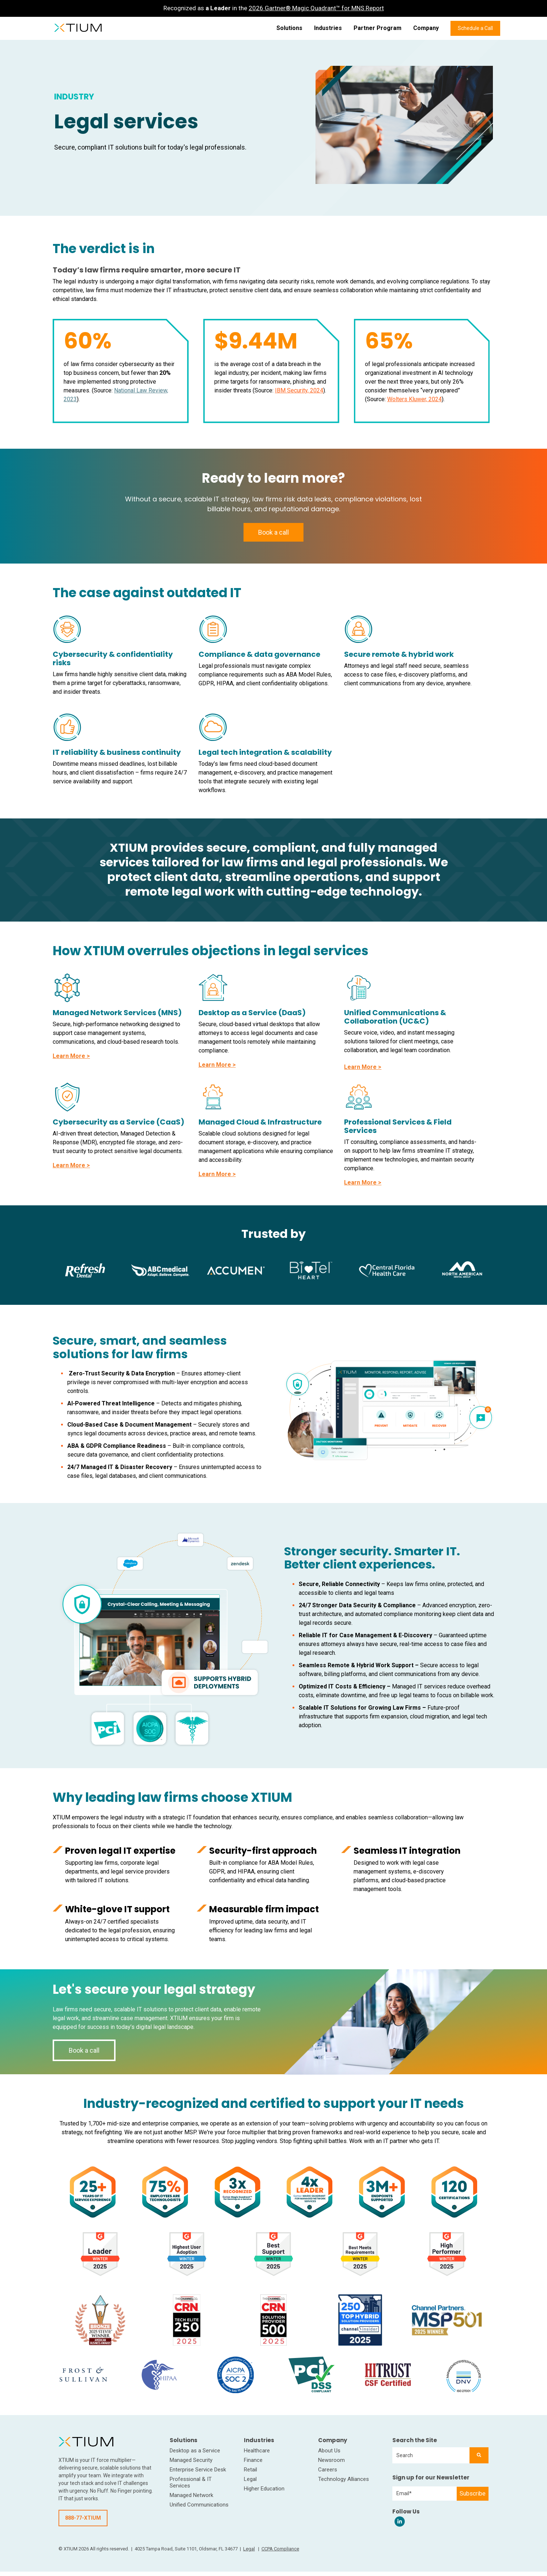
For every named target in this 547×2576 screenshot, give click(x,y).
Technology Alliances (343, 2479)
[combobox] (430, 2455)
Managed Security (191, 2460)
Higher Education (264, 2488)
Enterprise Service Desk (198, 2469)
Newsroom (331, 2460)
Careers (327, 2469)
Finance (253, 2460)
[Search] (478, 2455)
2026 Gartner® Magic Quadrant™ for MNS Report (316, 8)
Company (426, 28)
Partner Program (377, 28)
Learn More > (71, 1055)
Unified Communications (199, 2504)
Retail (250, 2469)
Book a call (273, 532)
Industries (328, 28)
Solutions (289, 28)
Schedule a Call (475, 28)
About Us (329, 2450)
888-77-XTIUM (83, 2518)
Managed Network (191, 2495)
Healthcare (257, 2450)
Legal (250, 2479)
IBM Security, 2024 (299, 390)
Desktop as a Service (195, 2450)
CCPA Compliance (280, 2548)
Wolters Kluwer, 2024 (414, 399)
